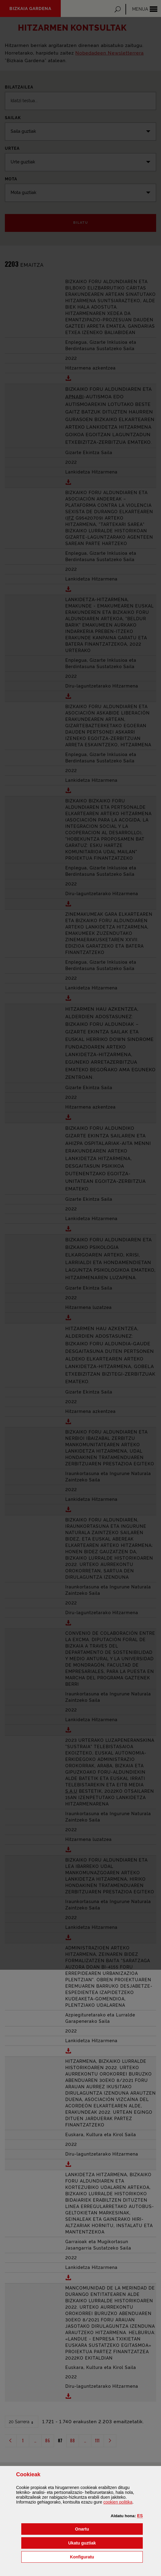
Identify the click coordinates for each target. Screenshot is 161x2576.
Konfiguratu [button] (106, 2556)
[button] (140, 2515)
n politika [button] (117, 2502)
